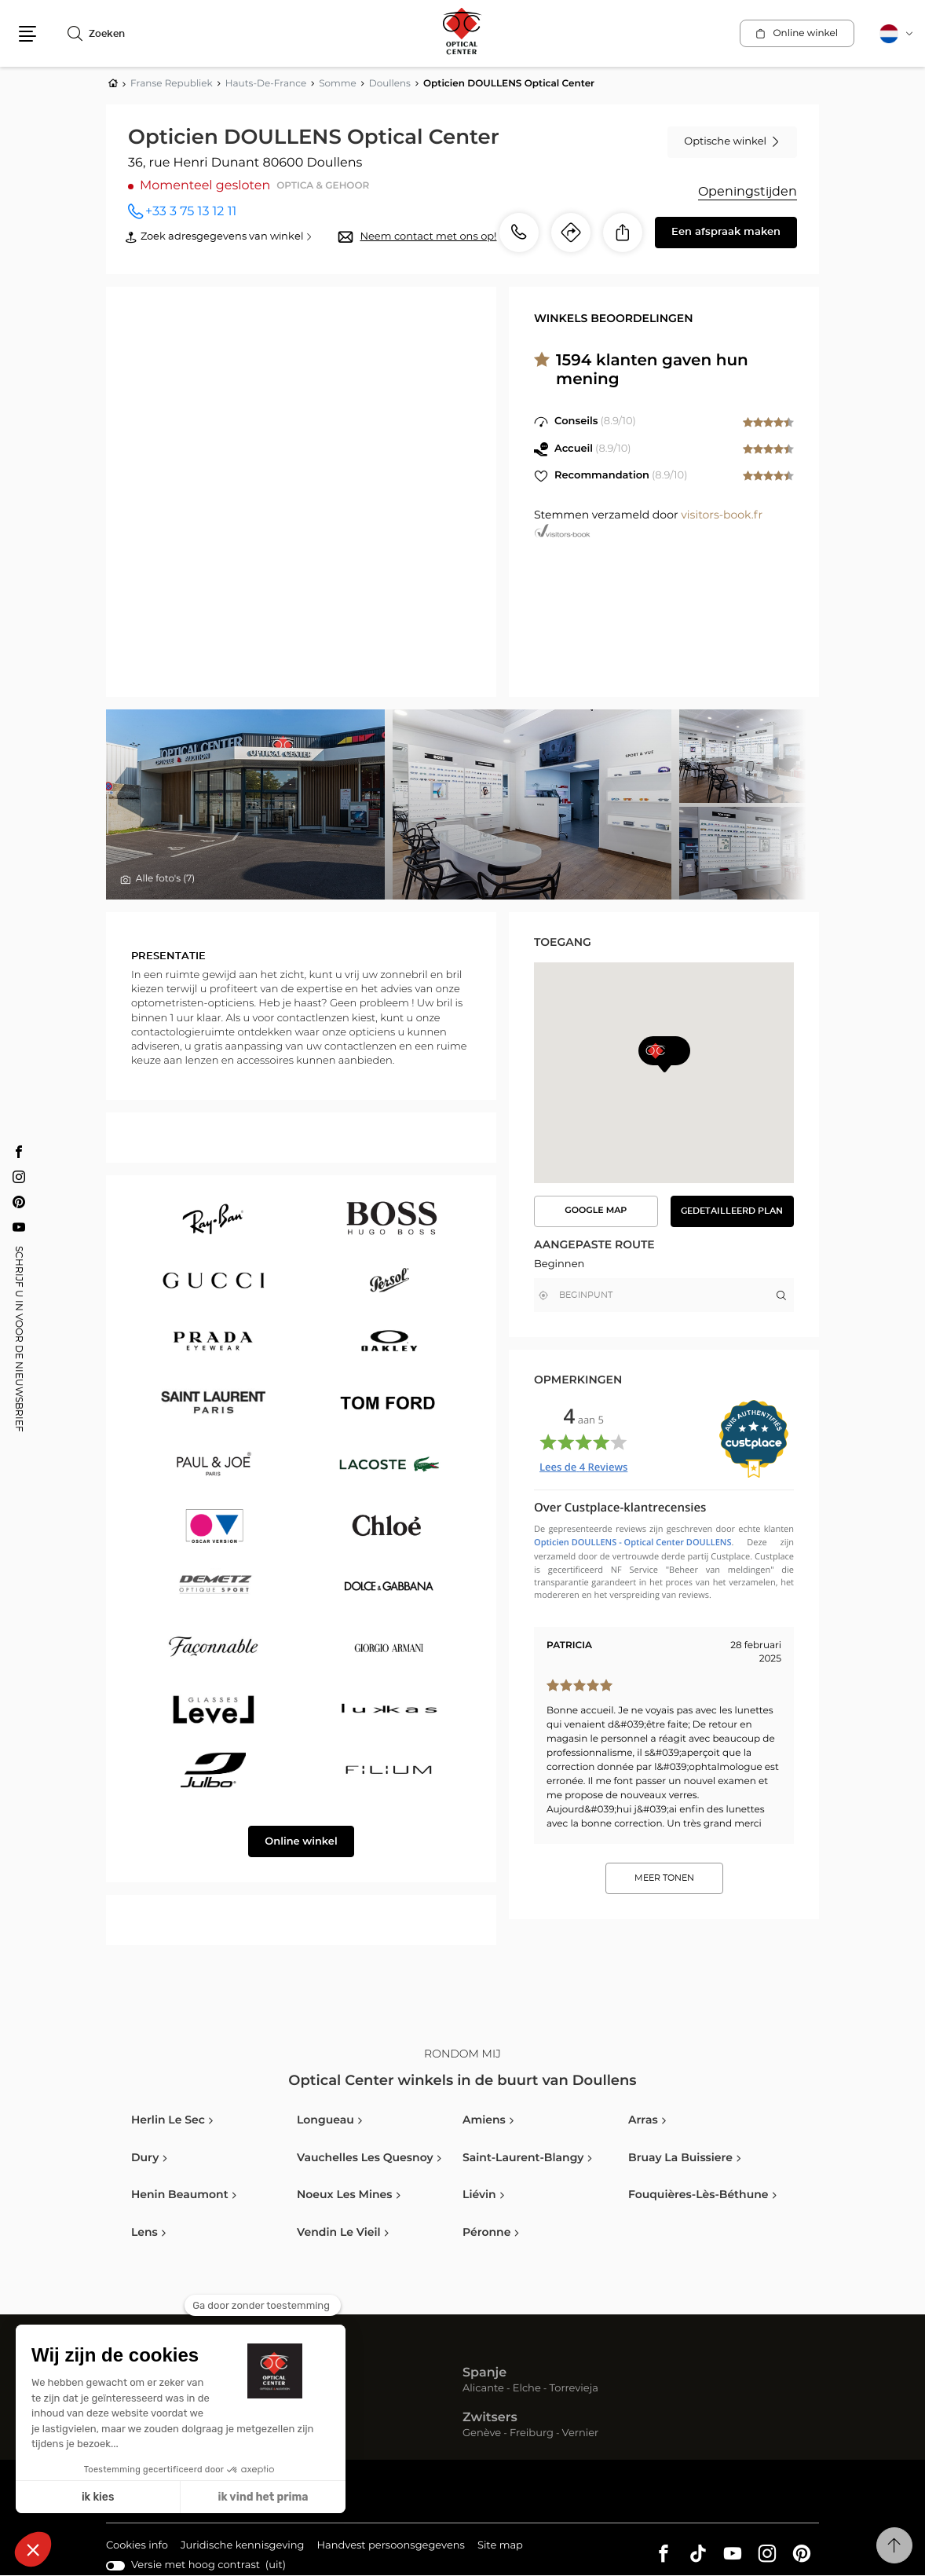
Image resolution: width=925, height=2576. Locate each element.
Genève (481, 2433)
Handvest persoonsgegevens (390, 2547)
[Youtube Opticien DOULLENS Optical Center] (18, 1226)
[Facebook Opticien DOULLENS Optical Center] (18, 1150)
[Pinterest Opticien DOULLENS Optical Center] (18, 1201)
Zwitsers (489, 2418)
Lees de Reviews (583, 1467)
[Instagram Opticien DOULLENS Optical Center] (18, 1176)
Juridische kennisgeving (243, 2547)
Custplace (730, 1557)
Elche (527, 2388)
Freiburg (532, 2433)
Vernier (580, 2433)
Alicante (483, 2388)
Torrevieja (574, 2388)
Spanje (484, 2373)
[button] (27, 34)
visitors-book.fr (721, 515)
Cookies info (137, 2547)
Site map (500, 2546)
